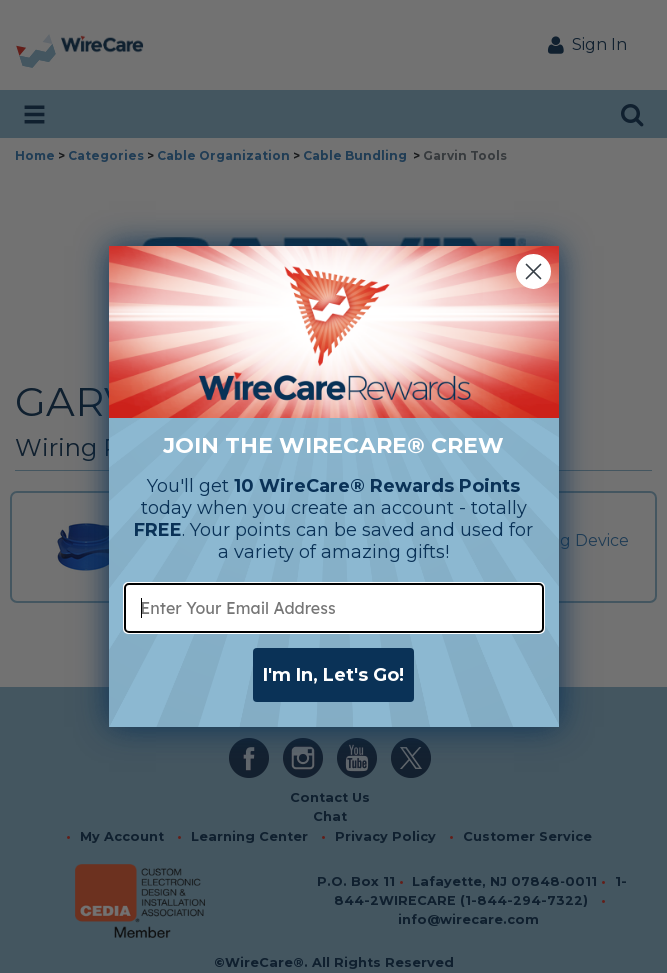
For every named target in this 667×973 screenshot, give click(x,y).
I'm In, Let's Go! (333, 675)
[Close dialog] (533, 271)
